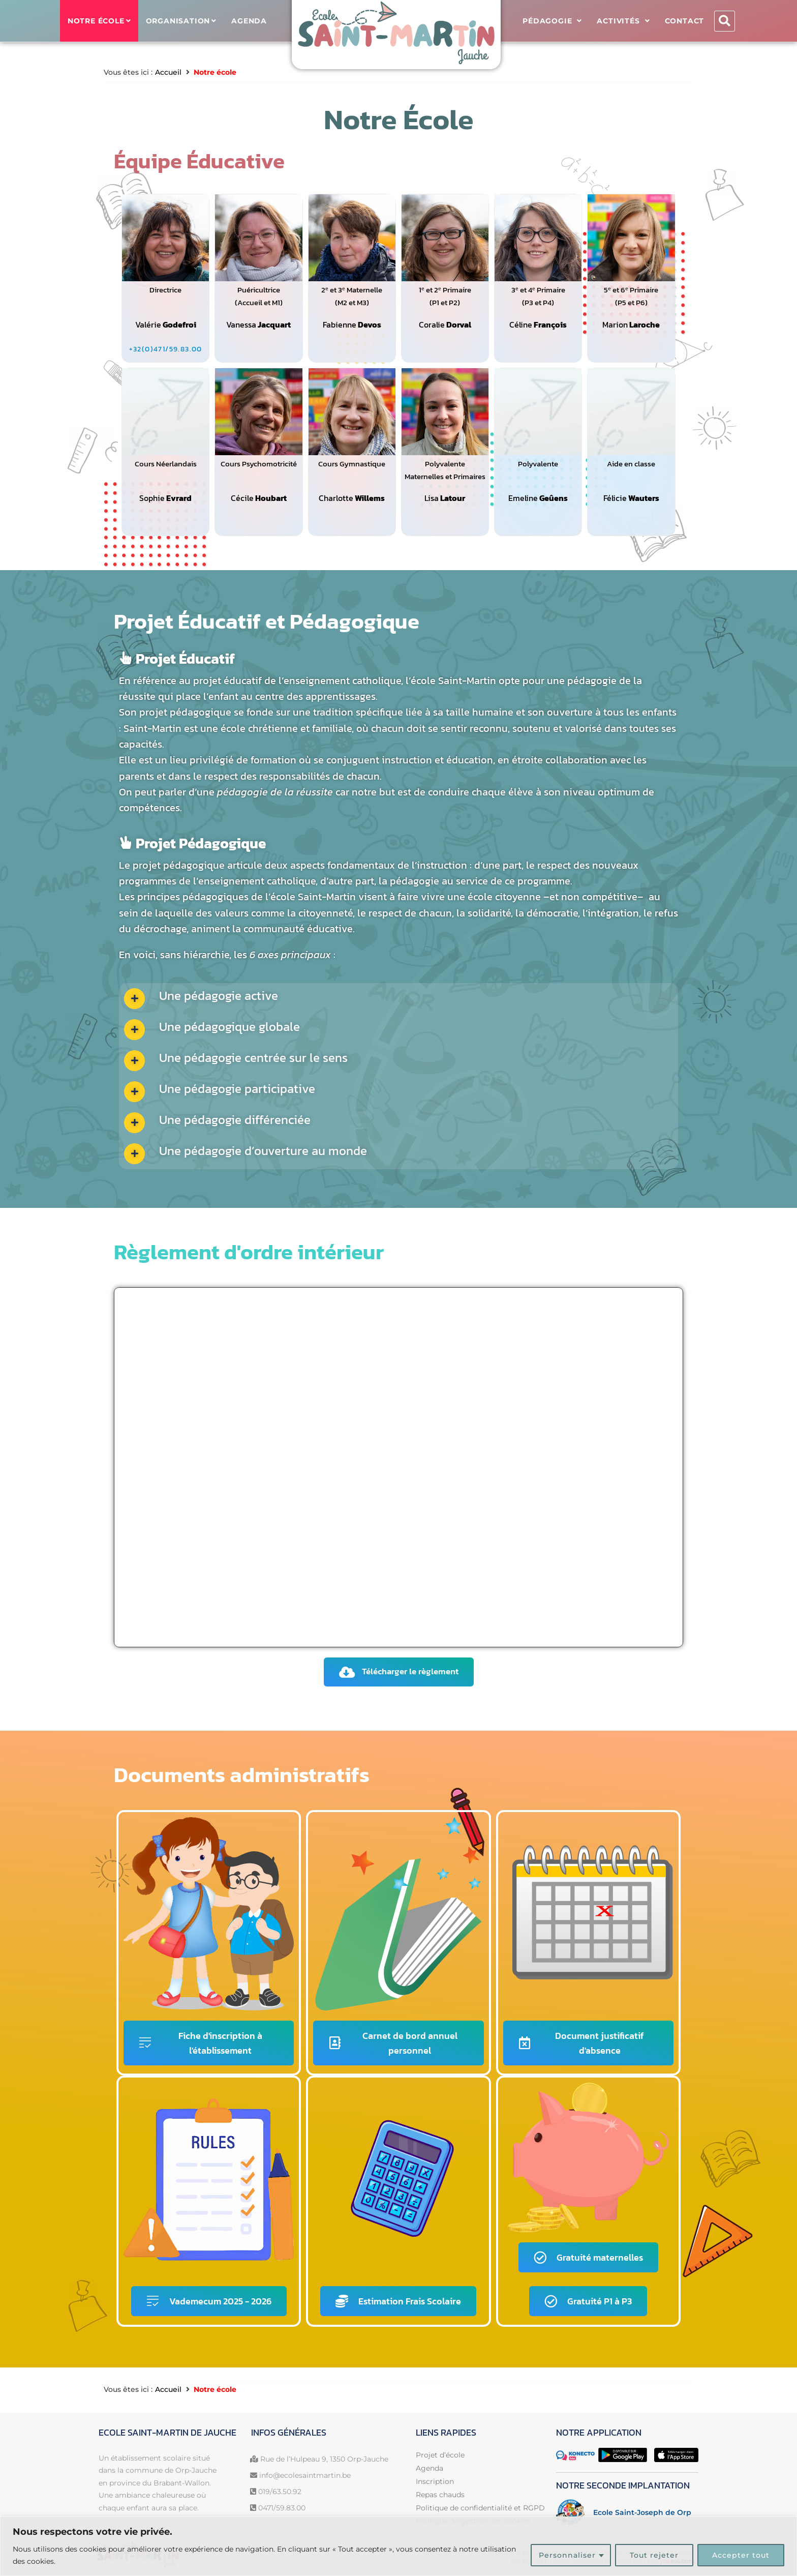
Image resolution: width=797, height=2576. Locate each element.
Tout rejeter (654, 2555)
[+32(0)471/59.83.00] (165, 349)
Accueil (168, 72)
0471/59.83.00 (281, 2507)
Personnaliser (567, 2555)
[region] (398, 2546)
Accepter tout (741, 2555)
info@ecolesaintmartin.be (305, 2475)
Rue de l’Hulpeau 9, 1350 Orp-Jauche (324, 2459)
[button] (724, 21)
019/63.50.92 (279, 2491)
